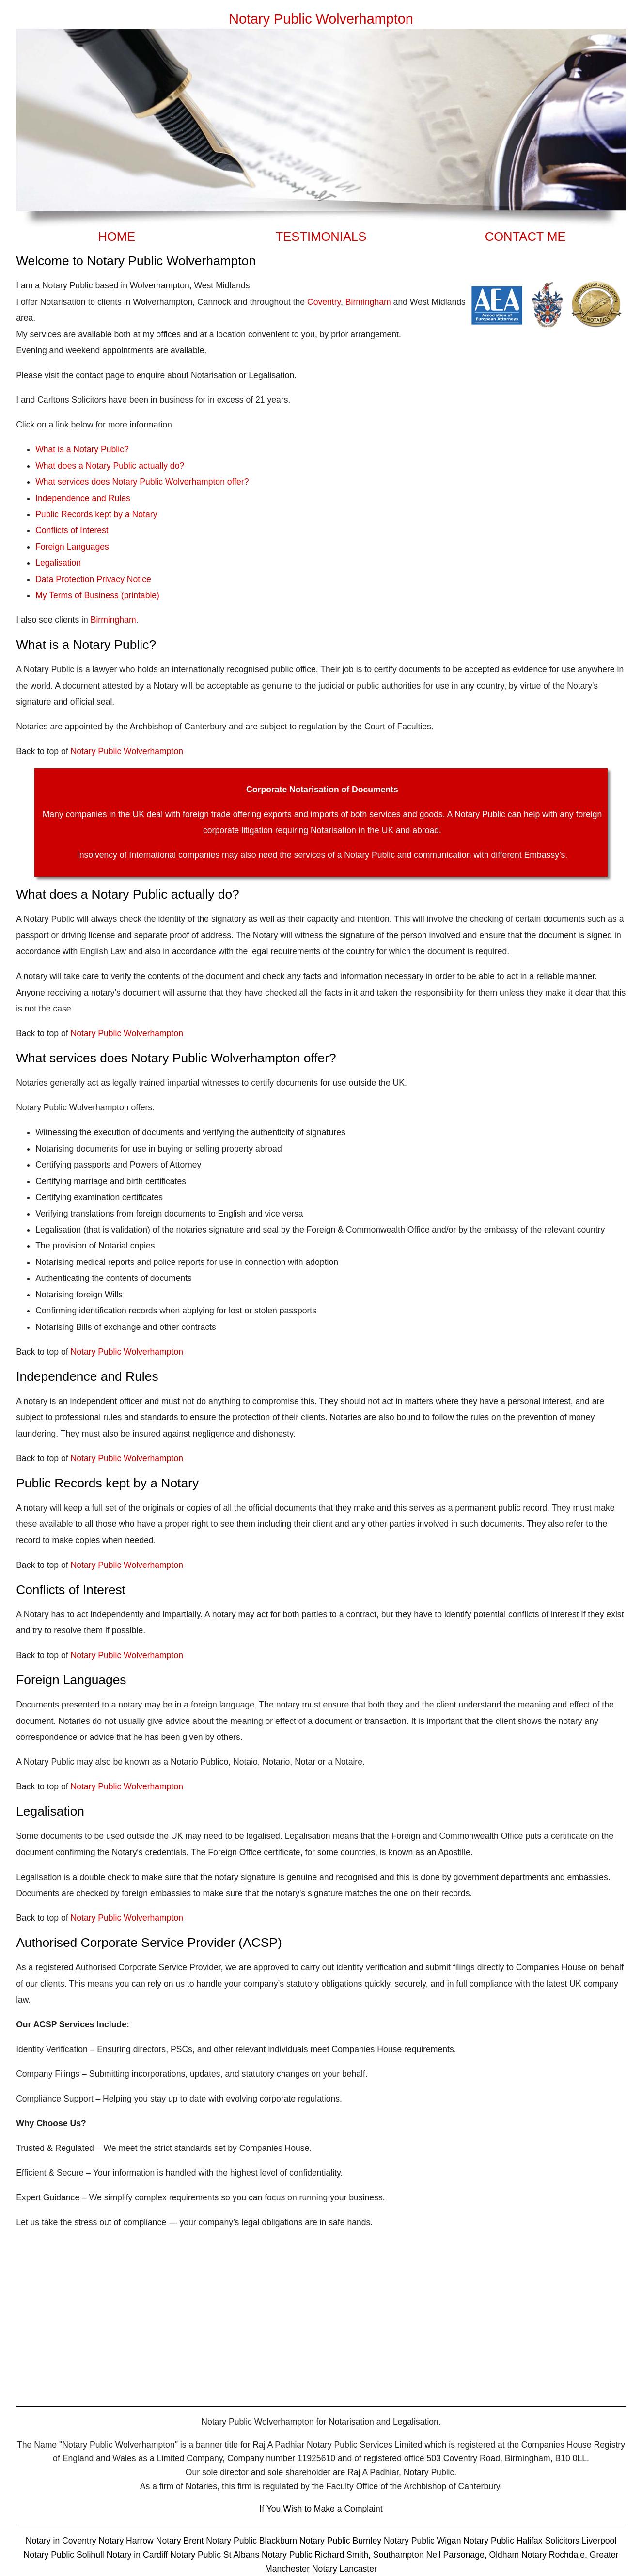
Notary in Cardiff (137, 2555)
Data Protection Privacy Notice (93, 579)
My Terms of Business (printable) (97, 595)
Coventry (324, 302)
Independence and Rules (82, 498)
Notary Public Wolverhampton (127, 751)
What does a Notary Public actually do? (109, 466)
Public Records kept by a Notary (96, 514)
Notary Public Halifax (504, 2540)
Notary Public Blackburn (252, 2540)
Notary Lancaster (344, 2569)
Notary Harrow (127, 2540)
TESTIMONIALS (321, 236)
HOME (116, 236)
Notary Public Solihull (65, 2555)
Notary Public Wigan (423, 2540)
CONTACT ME (525, 236)
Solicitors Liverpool (581, 2540)
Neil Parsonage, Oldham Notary (486, 2555)
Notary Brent (181, 2540)
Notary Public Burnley (341, 2540)
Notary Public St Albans (214, 2555)
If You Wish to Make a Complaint (320, 2508)
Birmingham (368, 302)
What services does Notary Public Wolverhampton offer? (142, 482)
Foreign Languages (72, 547)
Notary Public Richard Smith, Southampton (342, 2555)
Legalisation (58, 563)
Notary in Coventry (62, 2540)
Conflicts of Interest (72, 530)
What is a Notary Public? (82, 449)
